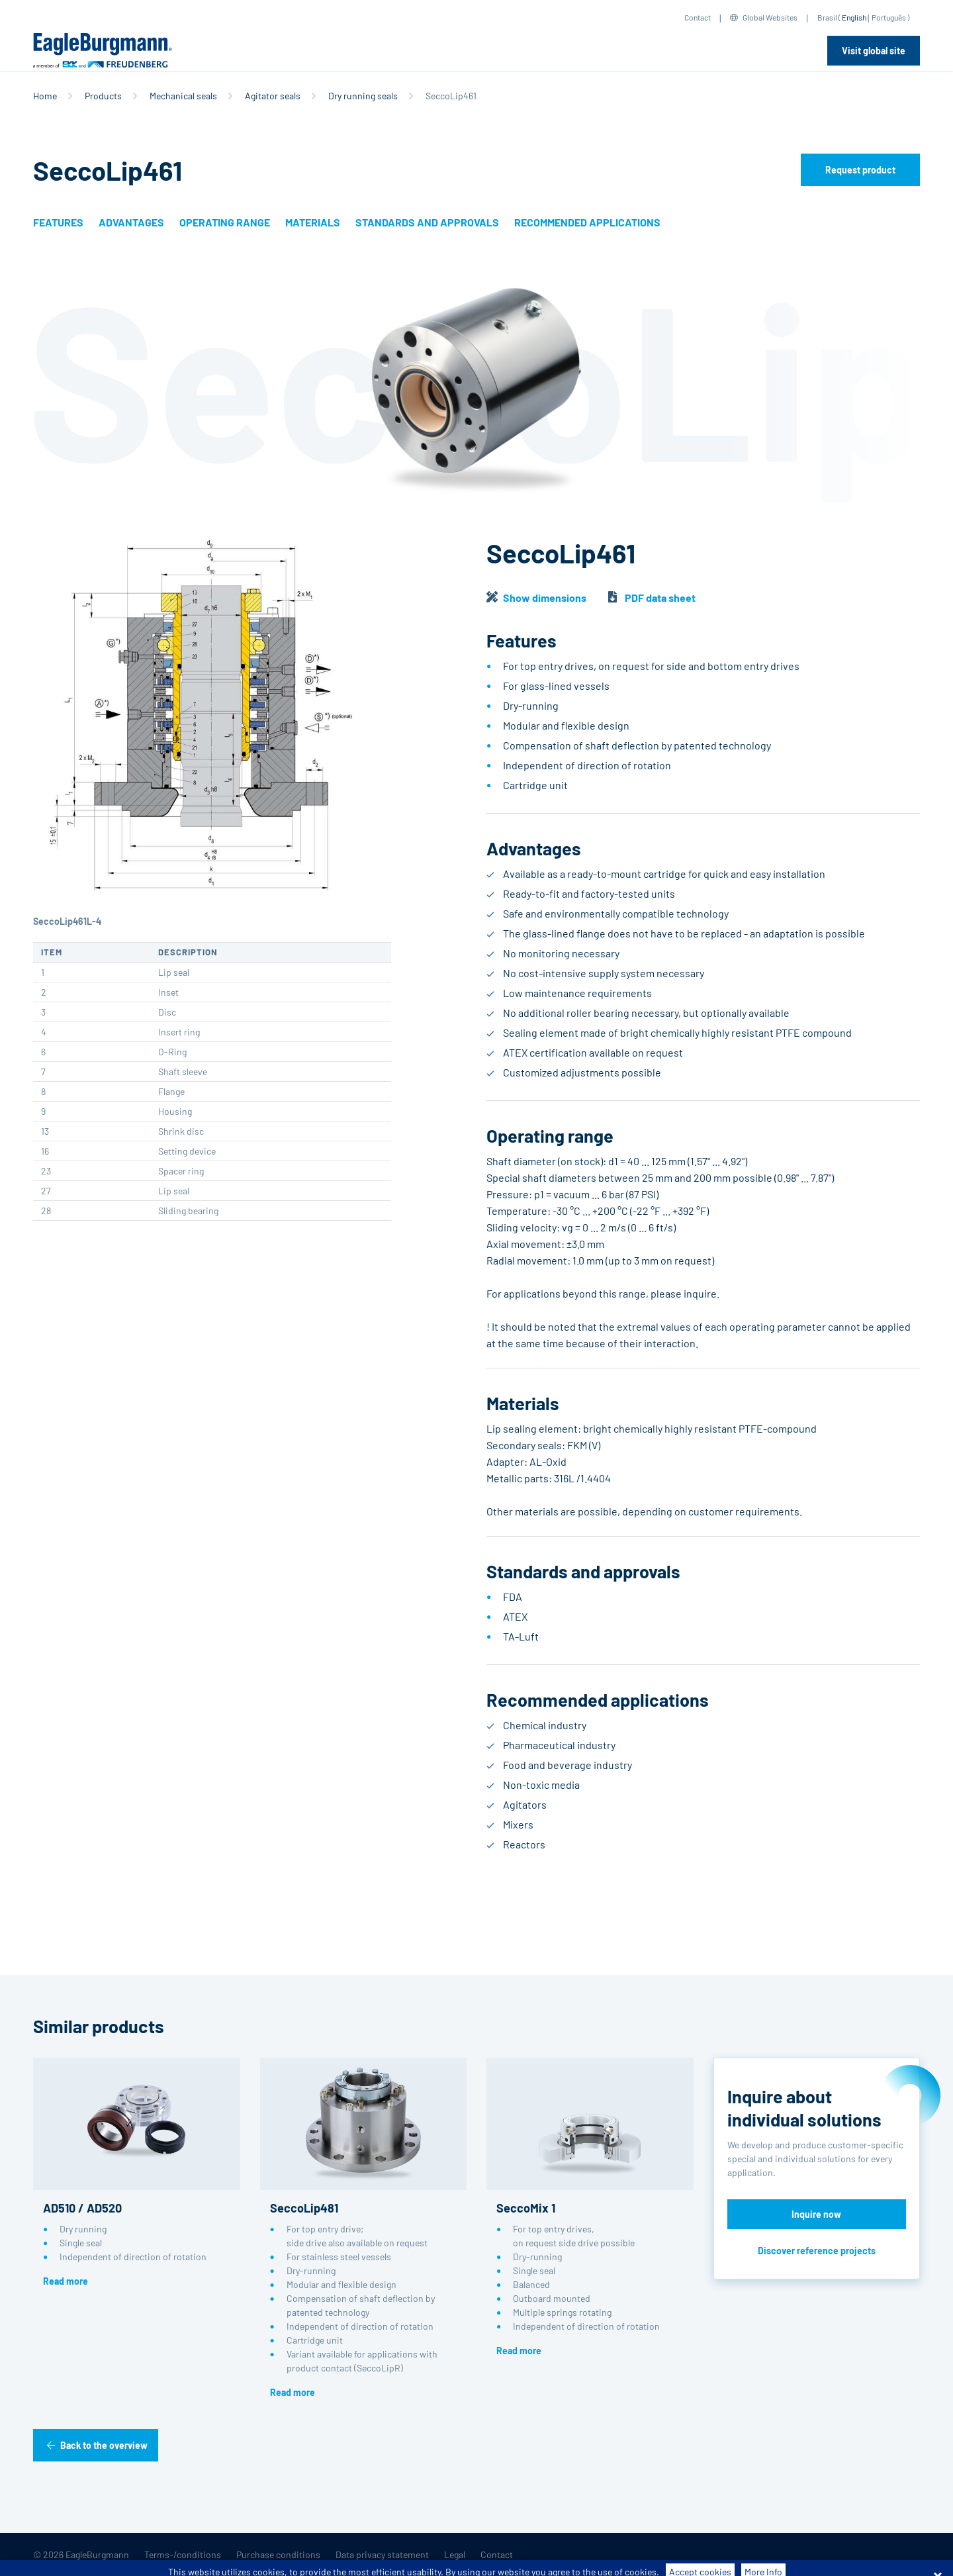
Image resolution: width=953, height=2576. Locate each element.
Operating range (224, 222)
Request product (860, 169)
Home (45, 95)
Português (889, 17)
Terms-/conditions (182, 2554)
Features (58, 222)
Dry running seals (363, 95)
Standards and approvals (427, 222)
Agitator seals (272, 95)
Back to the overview (104, 2445)
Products (103, 95)
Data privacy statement (382, 2554)
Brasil (827, 17)
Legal (454, 2554)
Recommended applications (587, 222)
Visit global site (873, 50)
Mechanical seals (183, 95)
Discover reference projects (817, 2250)
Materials (312, 222)
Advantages (131, 222)
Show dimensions (544, 597)
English (854, 17)
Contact (697, 17)
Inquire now (816, 2214)
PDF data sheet (660, 597)
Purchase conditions (278, 2554)
